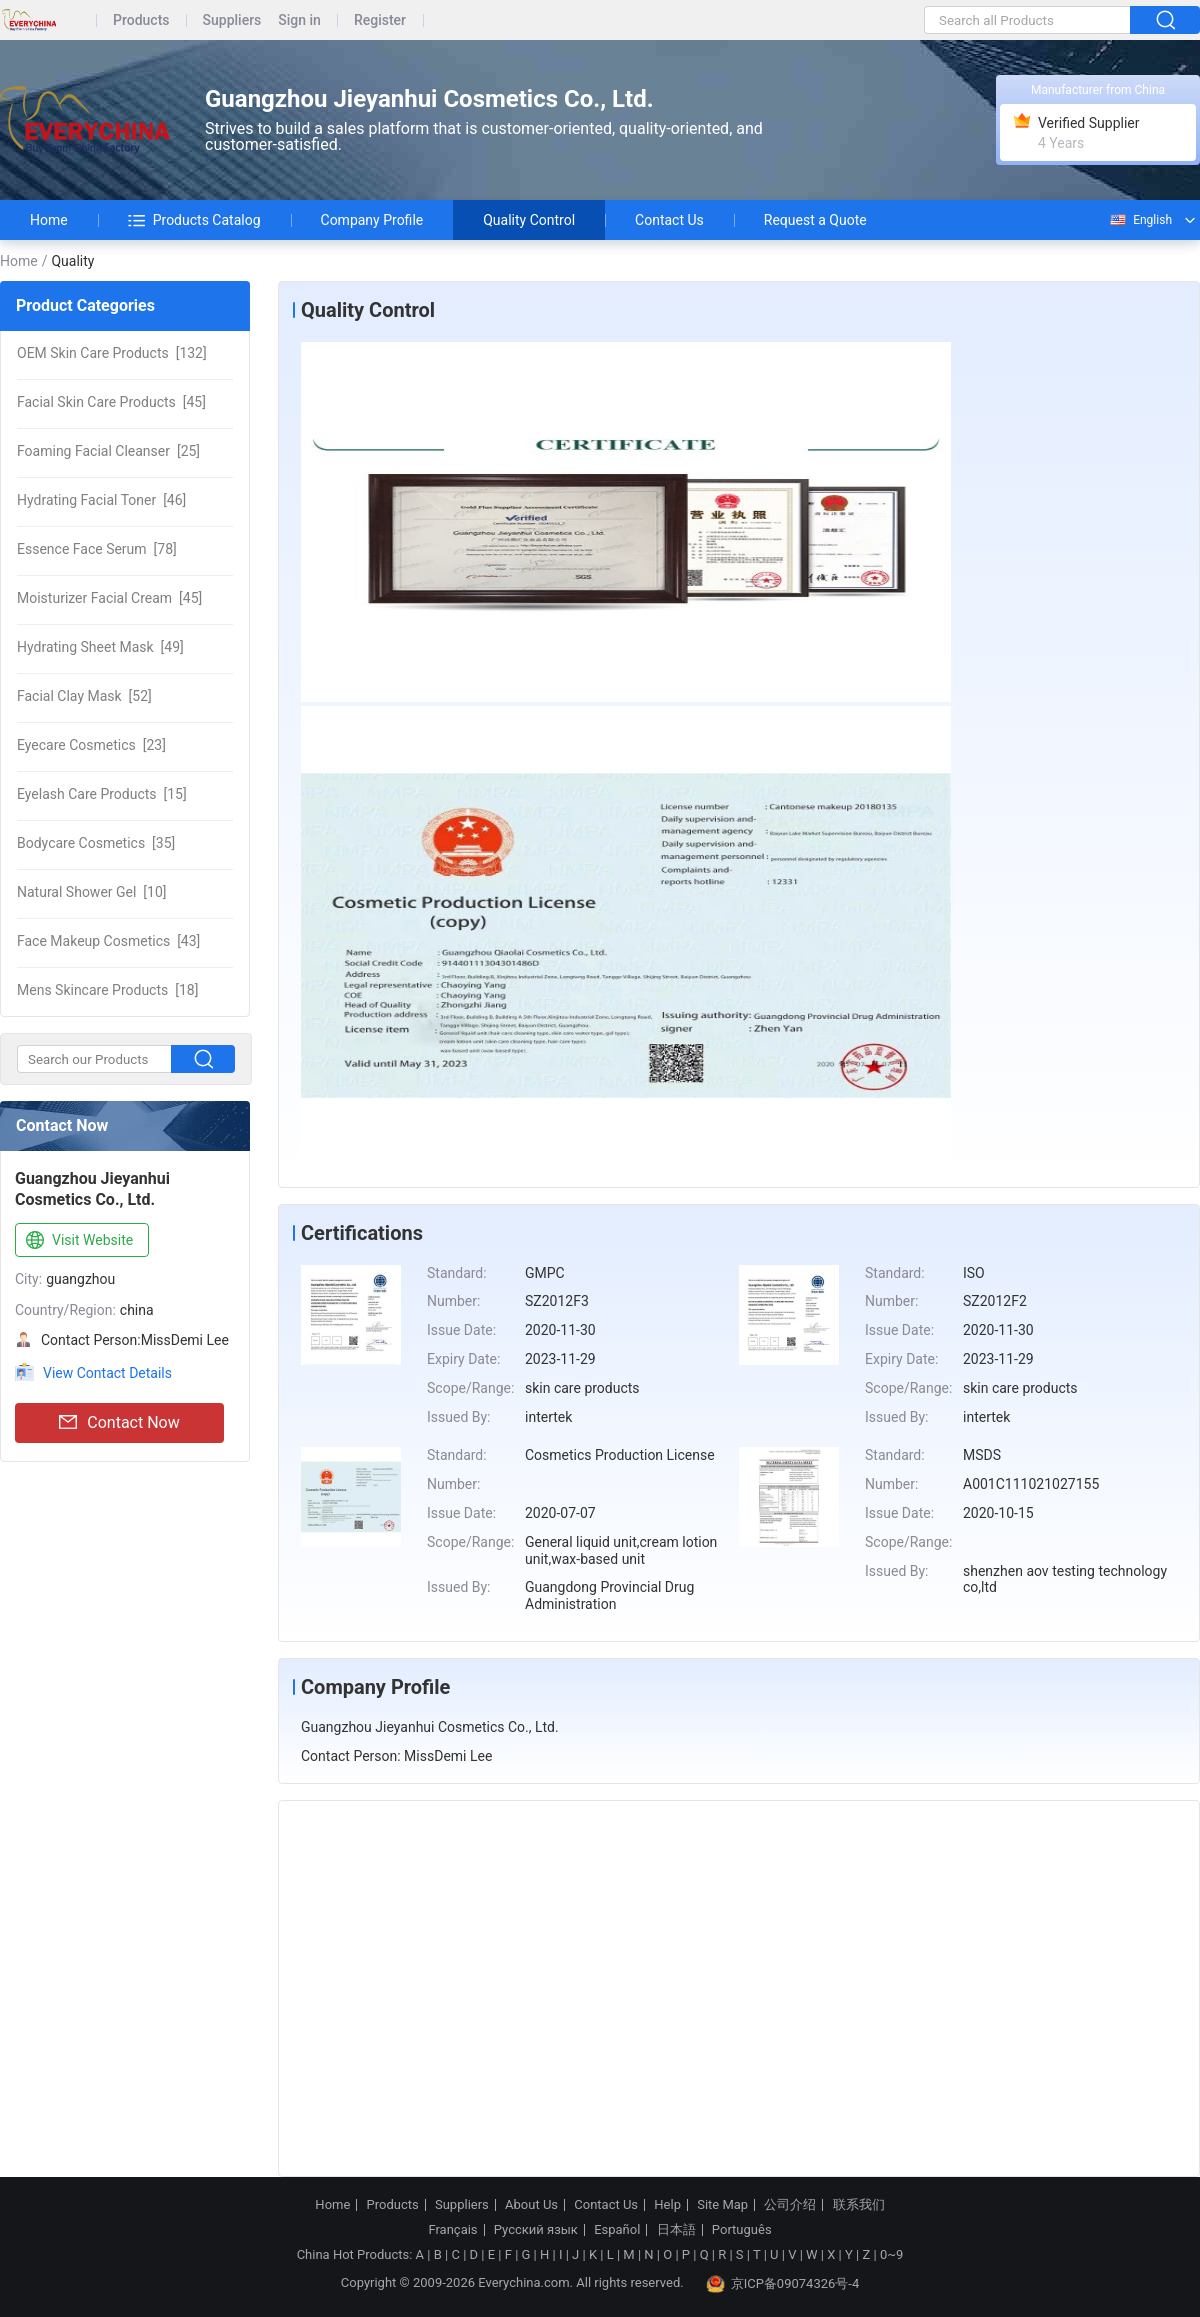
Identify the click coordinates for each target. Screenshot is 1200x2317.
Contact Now (119, 1423)
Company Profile (372, 220)
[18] (107, 990)
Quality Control (529, 220)
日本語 (676, 2230)
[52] (84, 696)
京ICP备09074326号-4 (783, 2284)
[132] (112, 353)
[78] (97, 549)
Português (742, 2230)
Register (380, 20)
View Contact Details (107, 1373)
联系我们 (859, 2205)
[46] (101, 500)
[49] (100, 647)
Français (452, 2230)
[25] (108, 451)
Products (141, 20)
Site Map (722, 2205)
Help (667, 2205)
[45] (111, 402)
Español (617, 2230)
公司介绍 (790, 2205)
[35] (96, 843)
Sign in (299, 20)
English (1140, 220)
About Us (531, 2205)
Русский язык (536, 2230)
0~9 (891, 2254)
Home (49, 220)
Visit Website (77, 1241)
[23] (91, 745)
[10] (92, 892)
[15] (102, 794)
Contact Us (669, 220)
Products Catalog (194, 220)
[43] (108, 941)
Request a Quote (815, 220)
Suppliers (232, 20)
